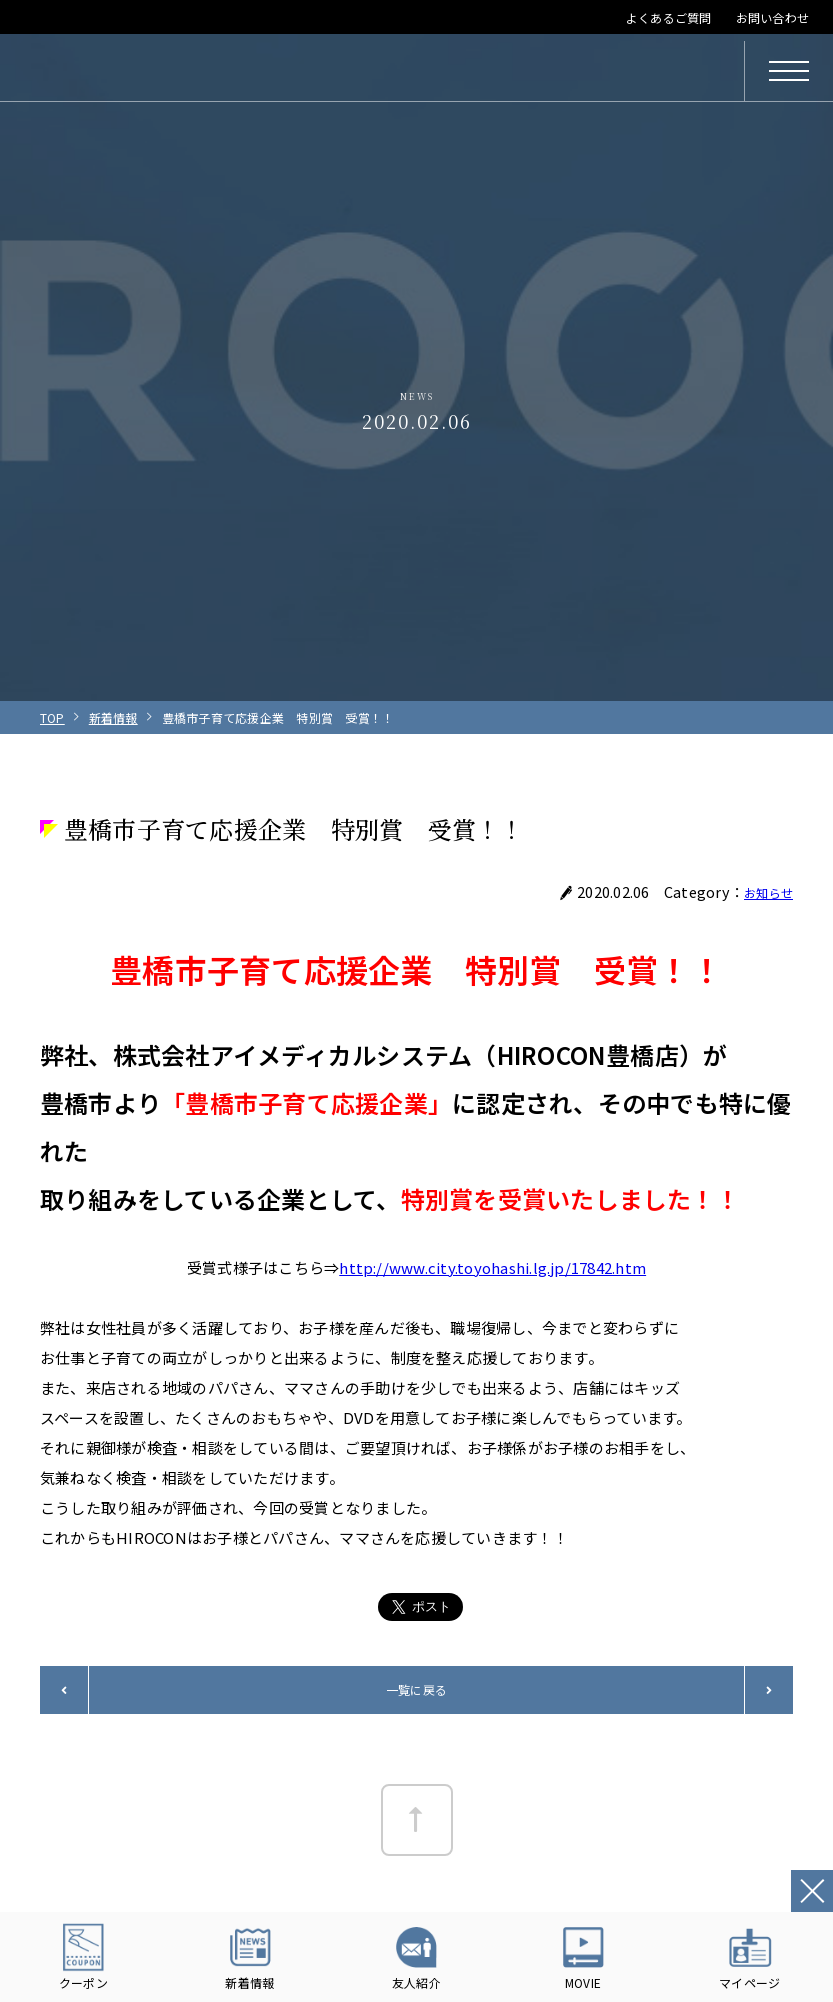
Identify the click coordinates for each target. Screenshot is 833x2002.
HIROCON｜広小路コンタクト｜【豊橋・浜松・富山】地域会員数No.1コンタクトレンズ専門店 (182, 71)
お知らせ (764, 891)
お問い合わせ (772, 17)
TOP (52, 717)
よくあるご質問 (669, 17)
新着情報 (113, 717)
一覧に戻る (416, 1689)
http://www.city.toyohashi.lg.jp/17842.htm (492, 1267)
